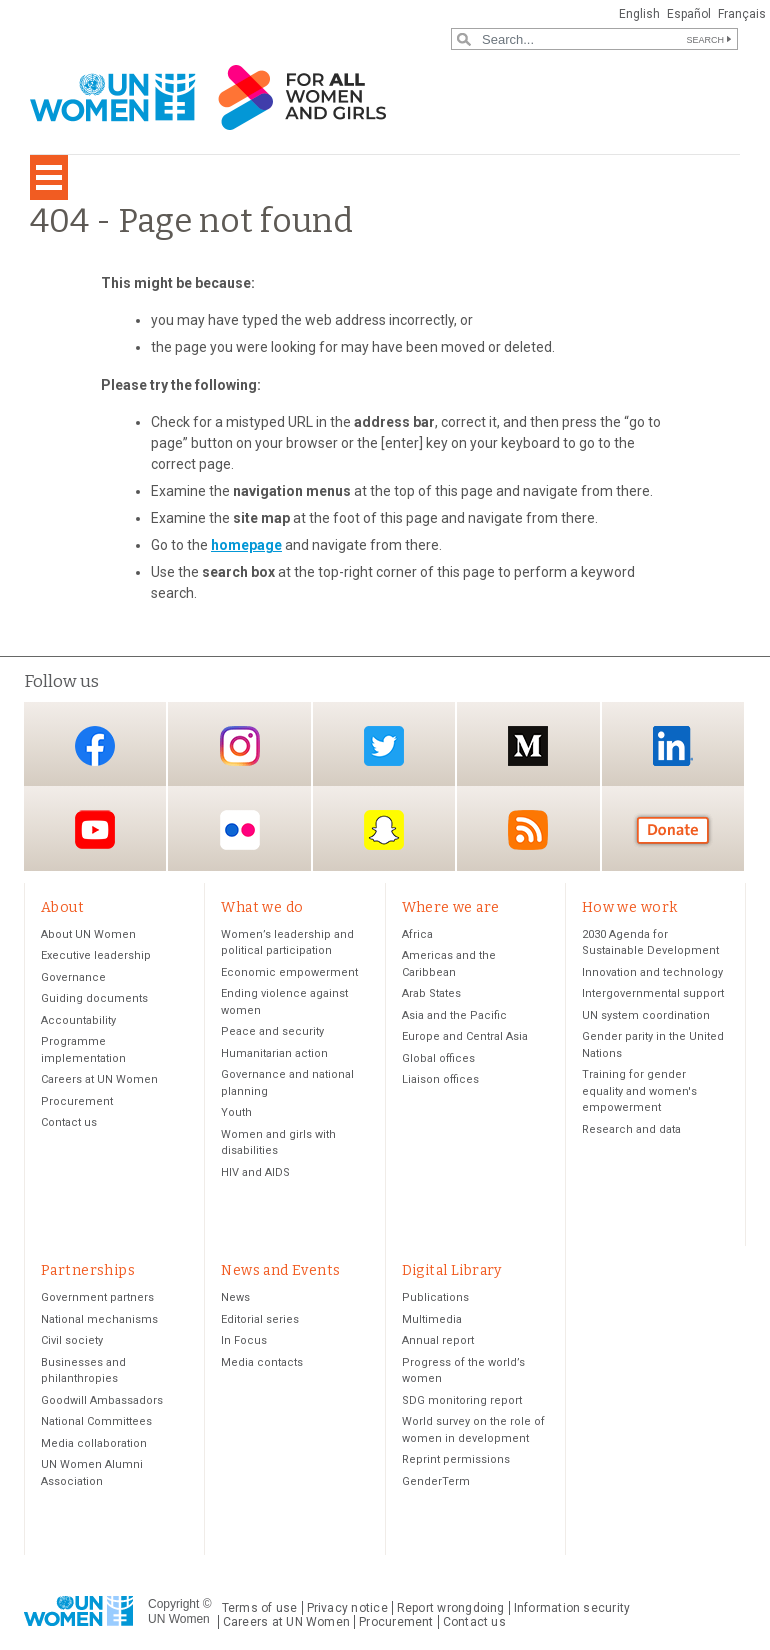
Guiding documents (94, 998)
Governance (73, 977)
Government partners (97, 1297)
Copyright (173, 1604)
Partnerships (88, 1270)
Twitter (384, 745)
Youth (236, 1112)
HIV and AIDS (255, 1172)
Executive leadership (96, 955)
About (62, 907)
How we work (630, 907)
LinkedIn (673, 745)
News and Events (280, 1270)
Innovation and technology (652, 972)
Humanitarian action (274, 1053)
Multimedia (432, 1319)
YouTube (95, 830)
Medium (528, 745)
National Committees (96, 1421)
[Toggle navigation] (49, 177)
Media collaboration (94, 1443)
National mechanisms (99, 1319)
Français (742, 14)
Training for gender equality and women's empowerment (639, 1091)
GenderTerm (436, 1481)
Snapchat (384, 830)
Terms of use (260, 1608)
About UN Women (88, 934)
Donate (673, 830)
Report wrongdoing (451, 1608)
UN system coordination (646, 1015)
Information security (572, 1608)
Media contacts (262, 1362)
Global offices (438, 1058)
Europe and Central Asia (465, 1036)
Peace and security (272, 1031)
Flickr (240, 830)
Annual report (438, 1340)
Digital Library (452, 1270)
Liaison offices (440, 1079)
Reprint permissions (456, 1459)
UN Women (179, 1619)
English (639, 14)
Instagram (240, 745)
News (235, 1297)
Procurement (77, 1101)
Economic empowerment (289, 972)
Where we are (451, 907)
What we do (262, 907)
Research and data (631, 1129)
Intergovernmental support (653, 993)
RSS (528, 830)
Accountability (78, 1020)
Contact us (69, 1122)
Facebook (95, 745)
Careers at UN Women (99, 1079)
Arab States (431, 993)
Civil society (72, 1340)
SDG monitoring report (462, 1400)
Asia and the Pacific (454, 1015)
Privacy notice (347, 1608)
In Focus (244, 1340)
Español (689, 14)
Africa (417, 934)
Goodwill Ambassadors (102, 1400)
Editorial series (260, 1319)
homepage (246, 545)
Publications (435, 1297)
